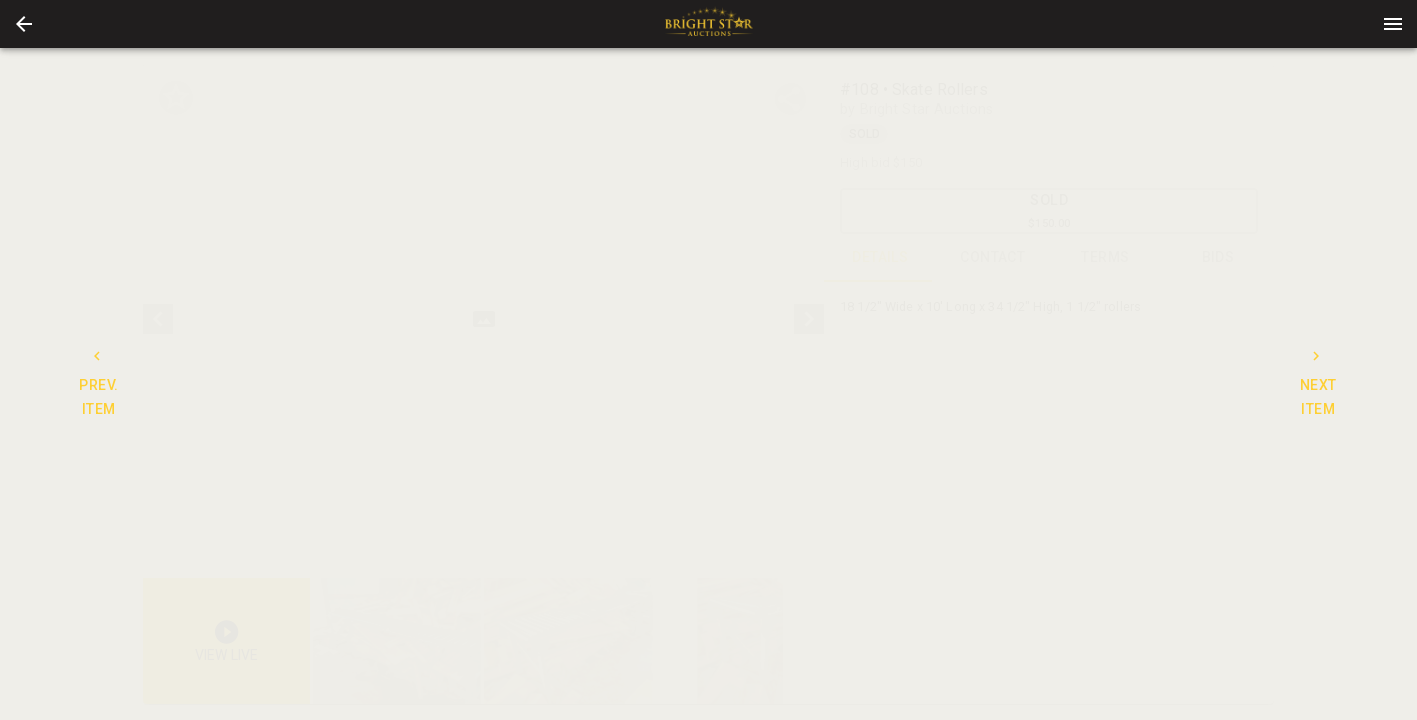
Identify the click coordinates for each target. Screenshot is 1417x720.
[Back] (24, 24)
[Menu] (1393, 24)
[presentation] (709, 24)
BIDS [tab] (1218, 258)
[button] (24, 24)
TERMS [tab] (1105, 258)
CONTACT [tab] (993, 258)
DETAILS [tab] (880, 258)
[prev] (158, 319)
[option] (483, 319)
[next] (809, 319)
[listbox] (483, 319)
